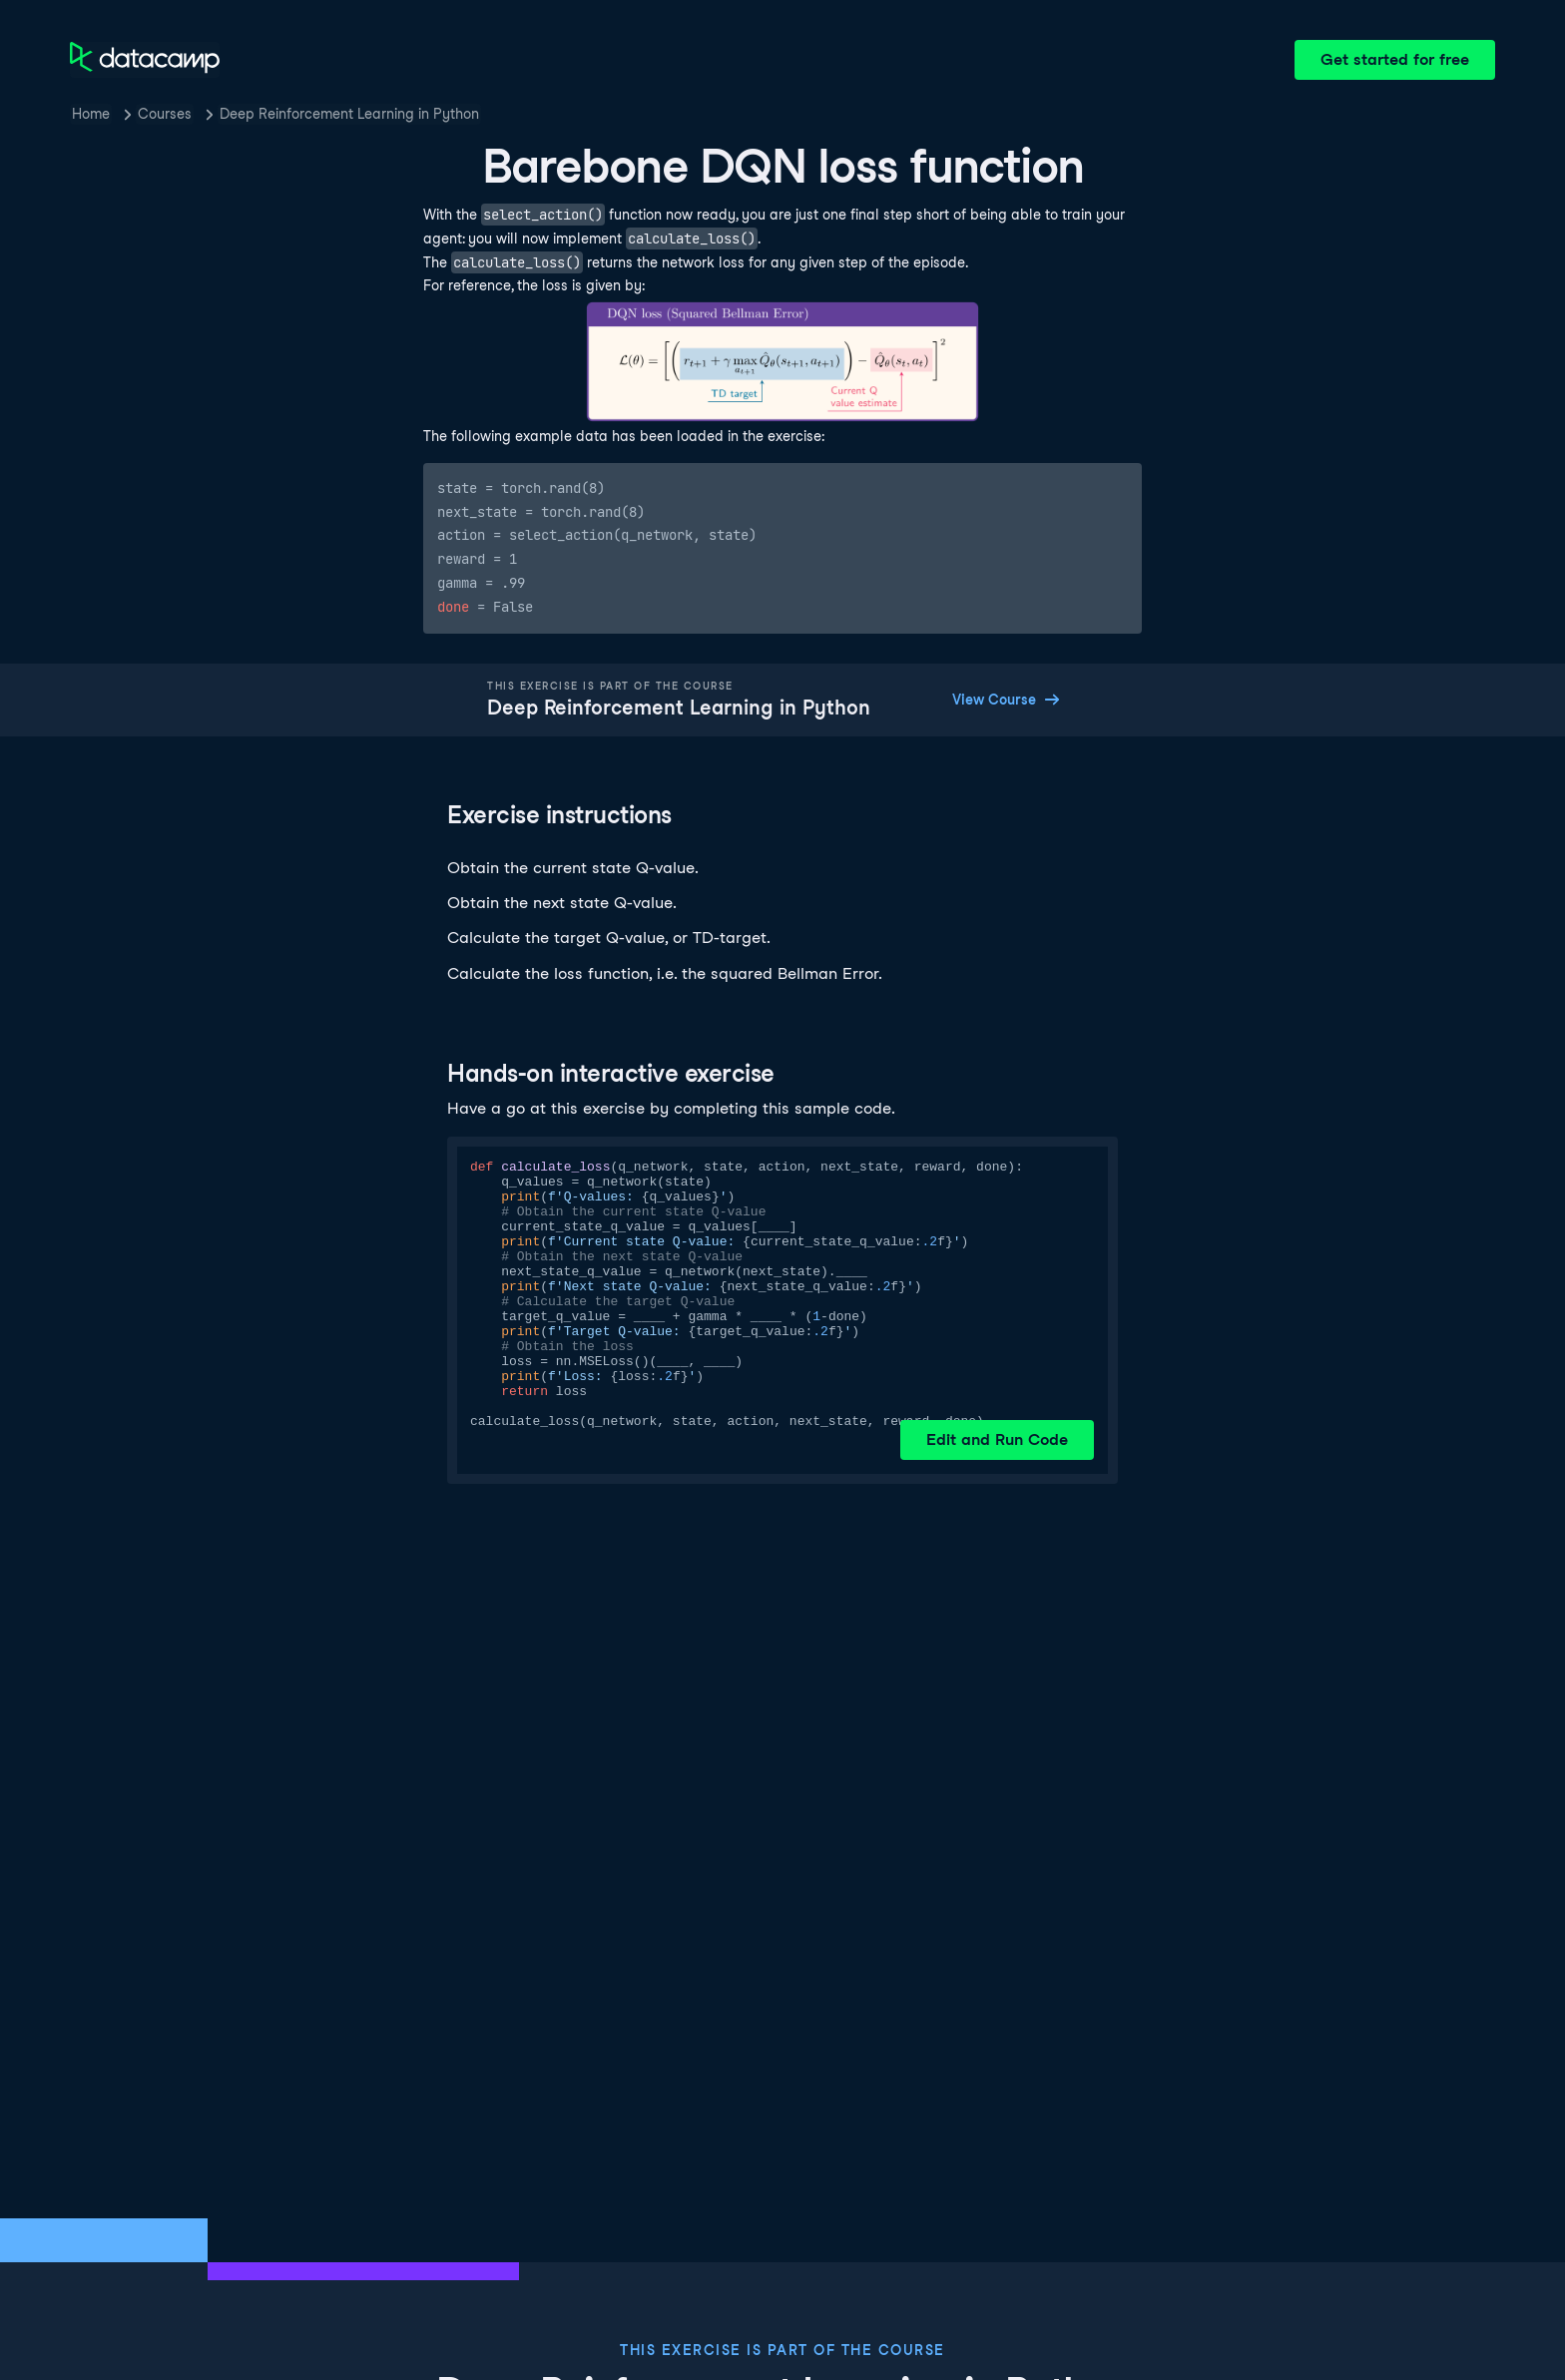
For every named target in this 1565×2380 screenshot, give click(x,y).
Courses (165, 114)
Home (91, 114)
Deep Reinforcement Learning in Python (349, 114)
